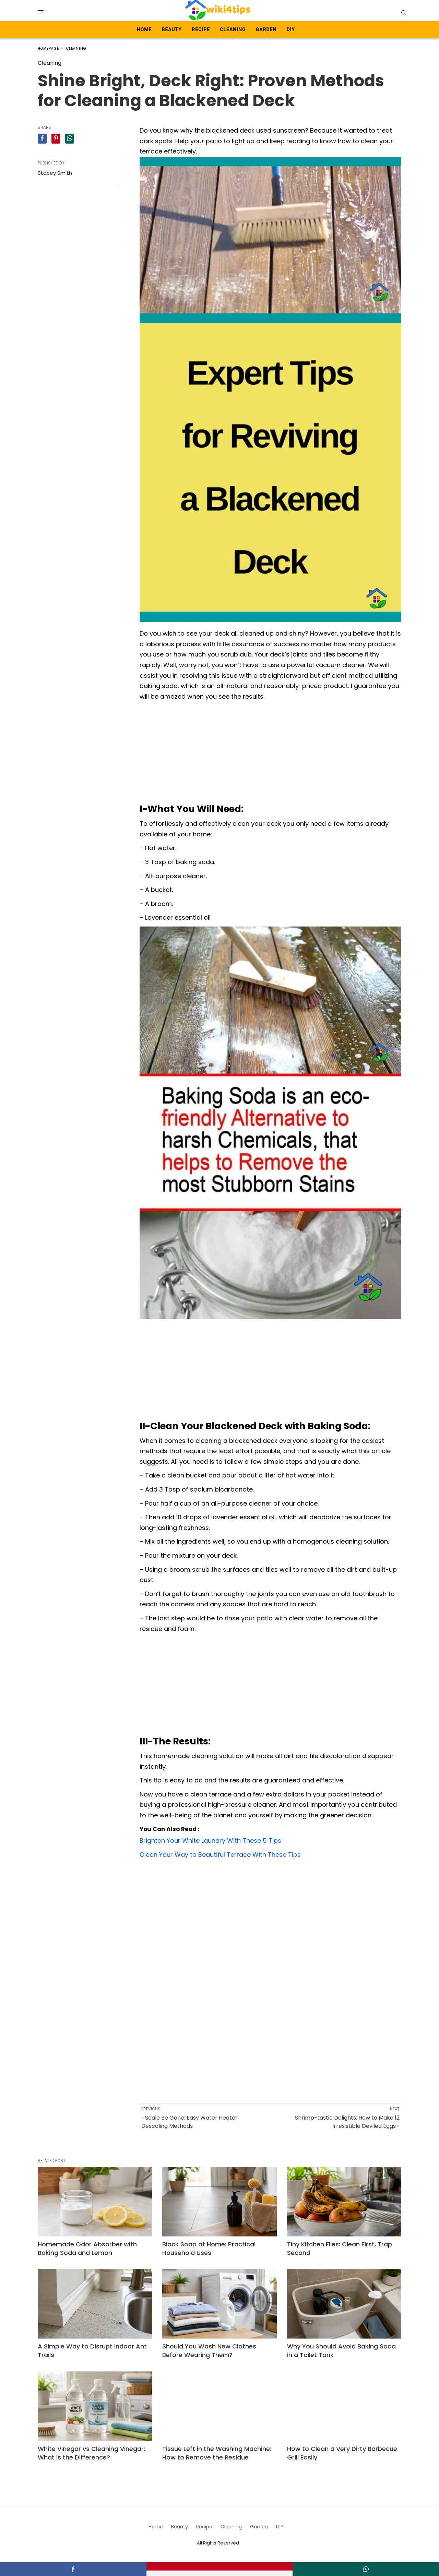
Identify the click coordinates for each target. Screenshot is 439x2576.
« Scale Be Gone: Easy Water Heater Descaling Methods (189, 2122)
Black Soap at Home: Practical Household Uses (209, 2248)
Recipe (201, 29)
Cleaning (233, 29)
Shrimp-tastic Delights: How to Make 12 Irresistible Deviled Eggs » (347, 2122)
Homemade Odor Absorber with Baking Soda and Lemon (87, 2248)
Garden (266, 29)
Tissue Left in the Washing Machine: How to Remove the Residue (216, 2453)
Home (144, 29)
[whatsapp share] (69, 139)
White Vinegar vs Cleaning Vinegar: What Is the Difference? (91, 2453)
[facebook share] (42, 139)
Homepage (48, 48)
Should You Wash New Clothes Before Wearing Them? (209, 2350)
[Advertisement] (270, 753)
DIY (290, 29)
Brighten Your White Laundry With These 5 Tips (210, 1840)
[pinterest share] (55, 139)
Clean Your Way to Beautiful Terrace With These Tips (220, 1854)
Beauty (172, 29)
